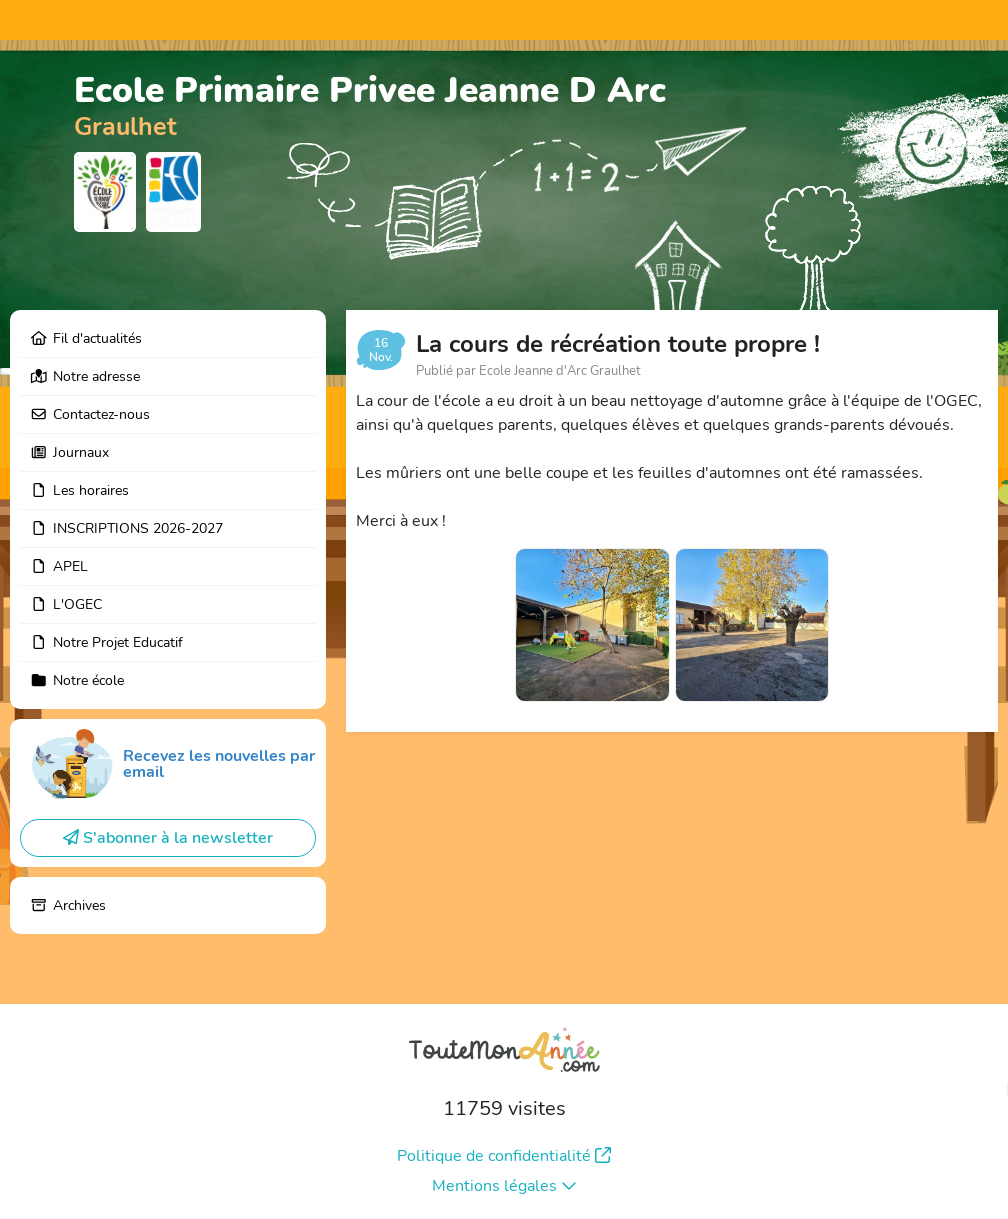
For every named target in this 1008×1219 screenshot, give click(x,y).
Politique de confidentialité (504, 1156)
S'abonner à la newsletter (168, 838)
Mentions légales (504, 1186)
